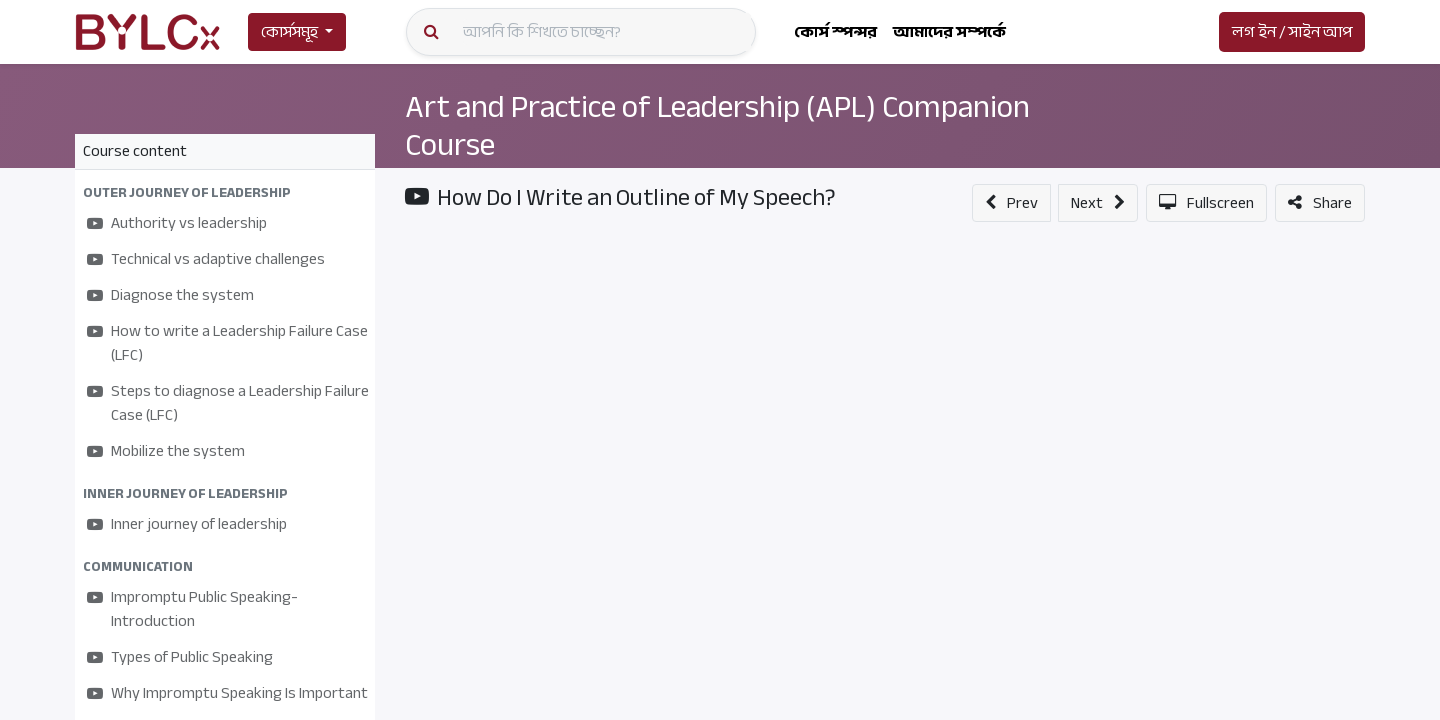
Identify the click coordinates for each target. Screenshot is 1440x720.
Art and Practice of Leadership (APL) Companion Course (717, 126)
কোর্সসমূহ (289, 32)
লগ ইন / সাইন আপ (1292, 32)
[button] (225, 192)
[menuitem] (835, 32)
